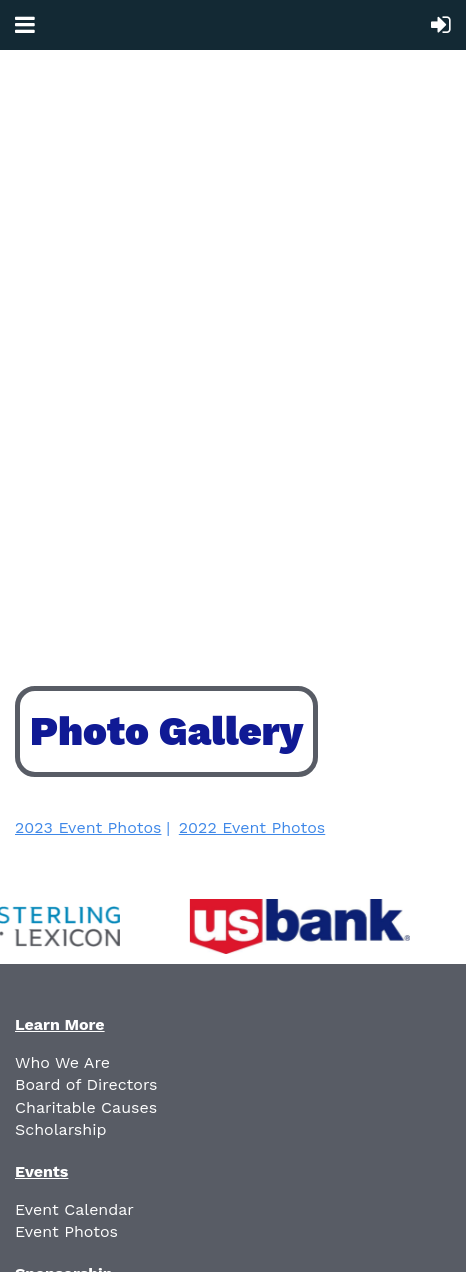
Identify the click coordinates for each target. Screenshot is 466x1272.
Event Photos (66, 1231)
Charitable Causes (86, 1107)
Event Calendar (74, 1209)
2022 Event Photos (252, 827)
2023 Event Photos (88, 827)
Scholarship (61, 1129)
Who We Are (62, 1062)
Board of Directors (86, 1084)
